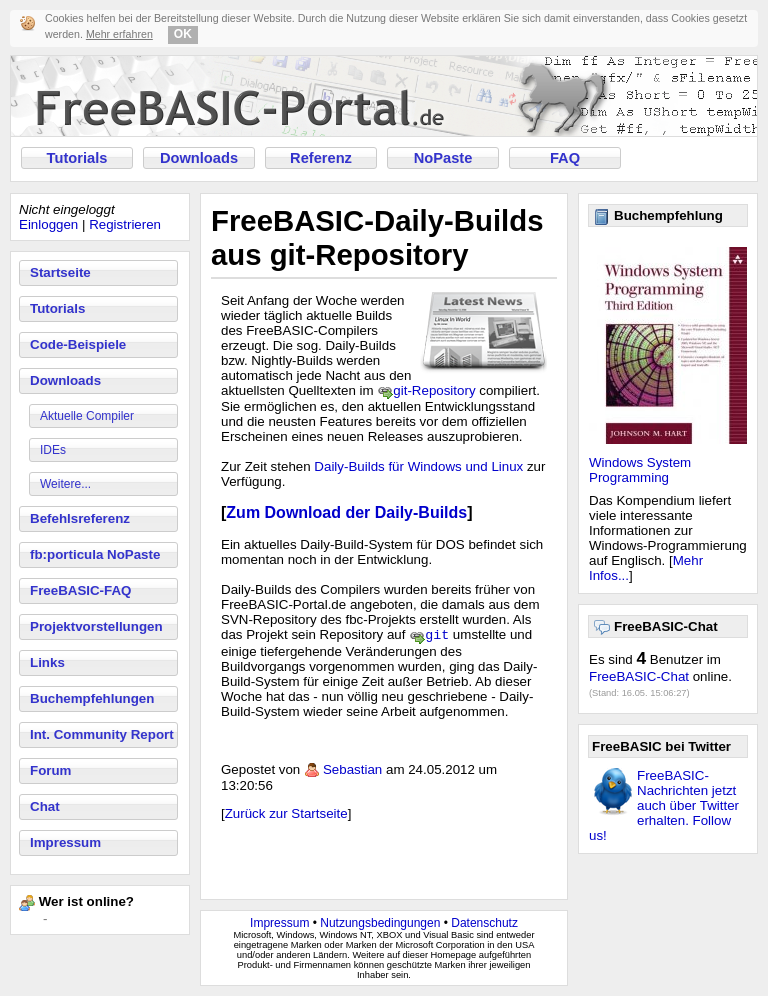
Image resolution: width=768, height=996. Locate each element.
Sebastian (352, 771)
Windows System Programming (640, 470)
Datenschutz (484, 923)
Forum (50, 770)
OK (183, 34)
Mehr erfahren (119, 34)
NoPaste (443, 158)
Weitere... (65, 484)
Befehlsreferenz (80, 518)
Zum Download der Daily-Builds (346, 512)
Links (47, 662)
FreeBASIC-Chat (639, 676)
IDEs (53, 450)
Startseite (60, 272)
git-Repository (434, 390)
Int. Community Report (102, 734)
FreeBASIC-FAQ (80, 590)
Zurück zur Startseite (286, 815)
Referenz (321, 158)
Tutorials (77, 158)
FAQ (565, 158)
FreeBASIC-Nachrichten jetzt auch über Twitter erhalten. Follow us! (664, 805)
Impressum (65, 842)
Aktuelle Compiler (87, 416)
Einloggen (48, 224)
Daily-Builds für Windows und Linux (418, 466)
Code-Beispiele (78, 344)
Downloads (199, 158)
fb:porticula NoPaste (95, 554)
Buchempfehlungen (92, 698)
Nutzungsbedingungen (380, 923)
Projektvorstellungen (96, 626)
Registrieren (125, 224)
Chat (45, 806)
